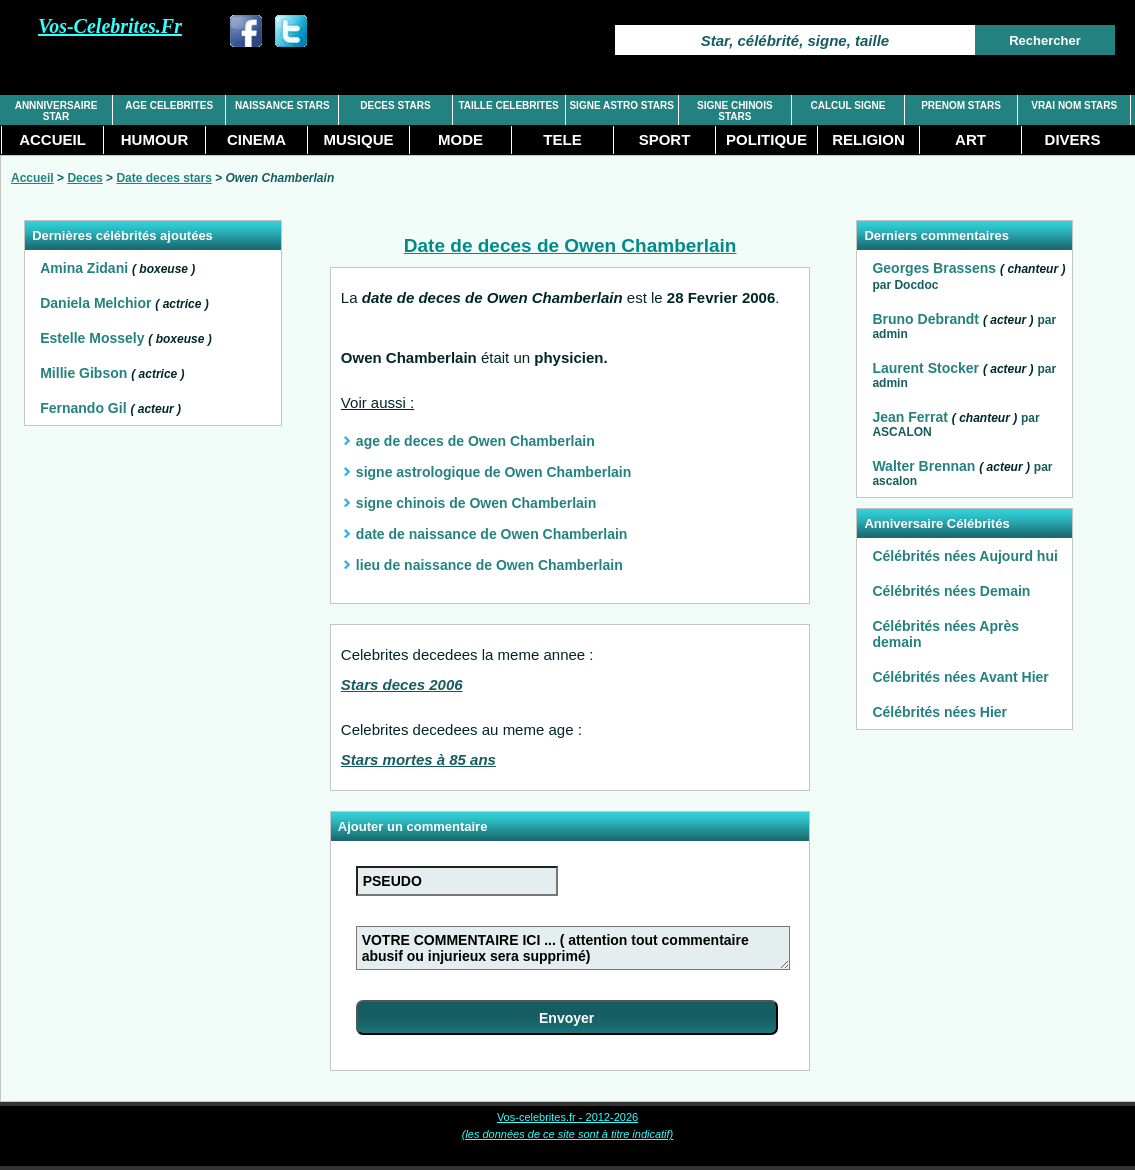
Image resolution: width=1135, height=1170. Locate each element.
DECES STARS (395, 105)
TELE (562, 139)
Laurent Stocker (925, 368)
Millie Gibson (83, 373)
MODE (460, 139)
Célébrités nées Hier (939, 712)
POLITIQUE (766, 139)
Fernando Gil (83, 408)
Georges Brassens (934, 268)
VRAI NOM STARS (1074, 105)
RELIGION (868, 139)
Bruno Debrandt (925, 319)
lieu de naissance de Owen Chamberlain (489, 565)
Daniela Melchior (95, 303)
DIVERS (1073, 139)
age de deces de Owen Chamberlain (475, 441)
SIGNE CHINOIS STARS (735, 111)
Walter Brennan (923, 466)
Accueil (32, 178)
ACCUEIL (52, 139)
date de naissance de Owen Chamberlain (492, 534)
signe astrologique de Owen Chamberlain (493, 472)
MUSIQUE (358, 139)
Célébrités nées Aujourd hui (964, 556)
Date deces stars (163, 178)
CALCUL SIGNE (848, 105)
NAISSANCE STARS (282, 105)
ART (970, 139)
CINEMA (256, 139)
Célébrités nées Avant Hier (960, 677)
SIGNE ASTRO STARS (621, 105)
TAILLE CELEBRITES (508, 105)
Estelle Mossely (92, 338)
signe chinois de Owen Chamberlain (476, 503)
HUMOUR (155, 139)
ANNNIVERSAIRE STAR (56, 111)
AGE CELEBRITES (169, 105)
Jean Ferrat (909, 417)
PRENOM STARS (961, 105)
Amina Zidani (84, 268)
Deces (84, 178)
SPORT (665, 139)
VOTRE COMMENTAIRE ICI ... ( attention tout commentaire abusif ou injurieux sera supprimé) (573, 948)
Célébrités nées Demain (951, 591)
